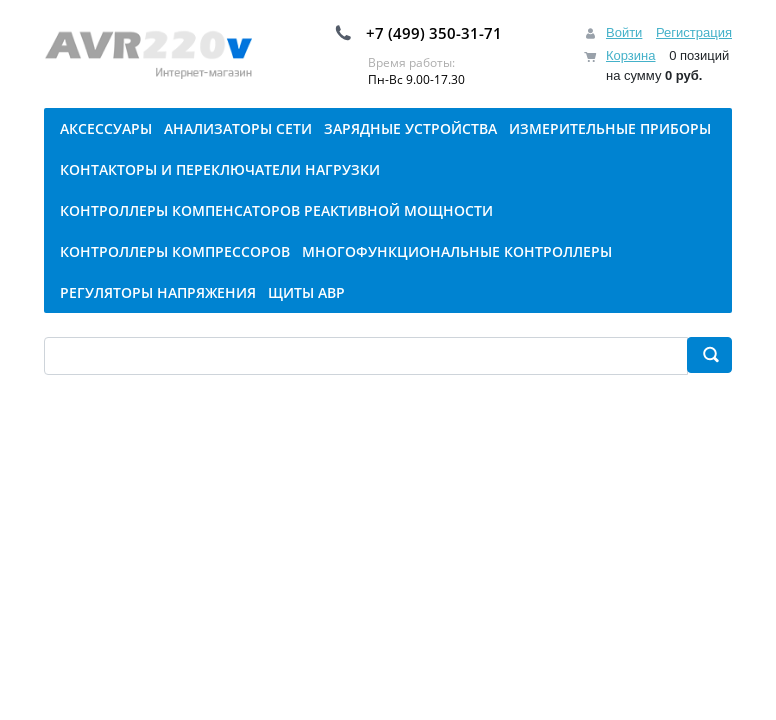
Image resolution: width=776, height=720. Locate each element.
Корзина (631, 55)
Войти (624, 32)
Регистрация (694, 32)
